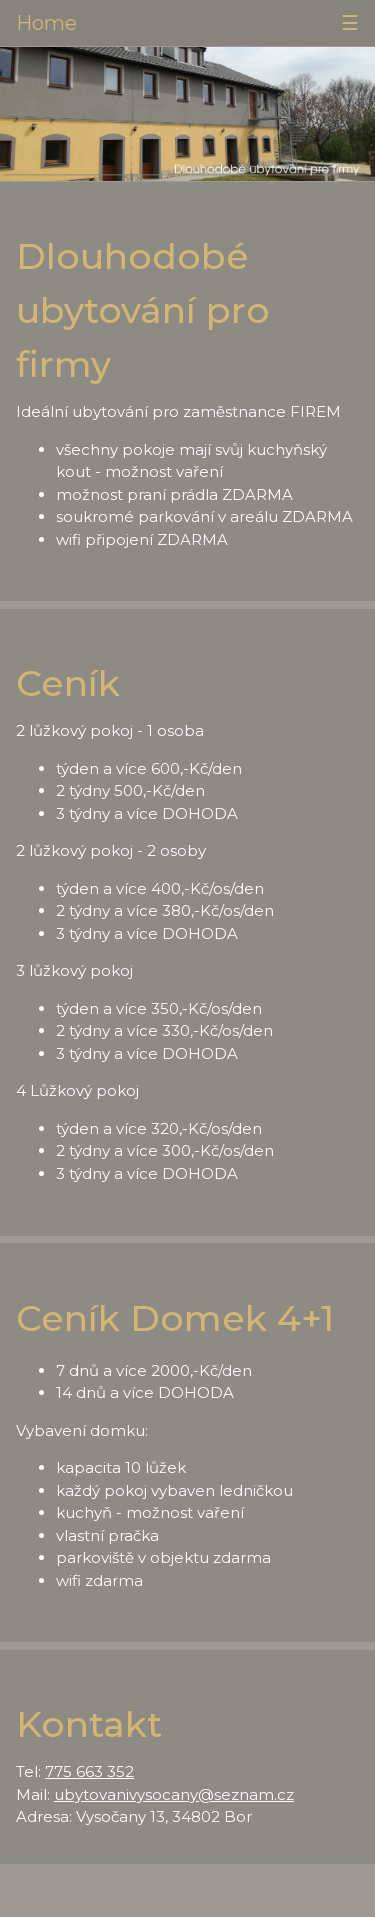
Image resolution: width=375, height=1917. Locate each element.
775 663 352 (89, 1771)
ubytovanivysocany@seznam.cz (174, 1794)
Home (46, 23)
